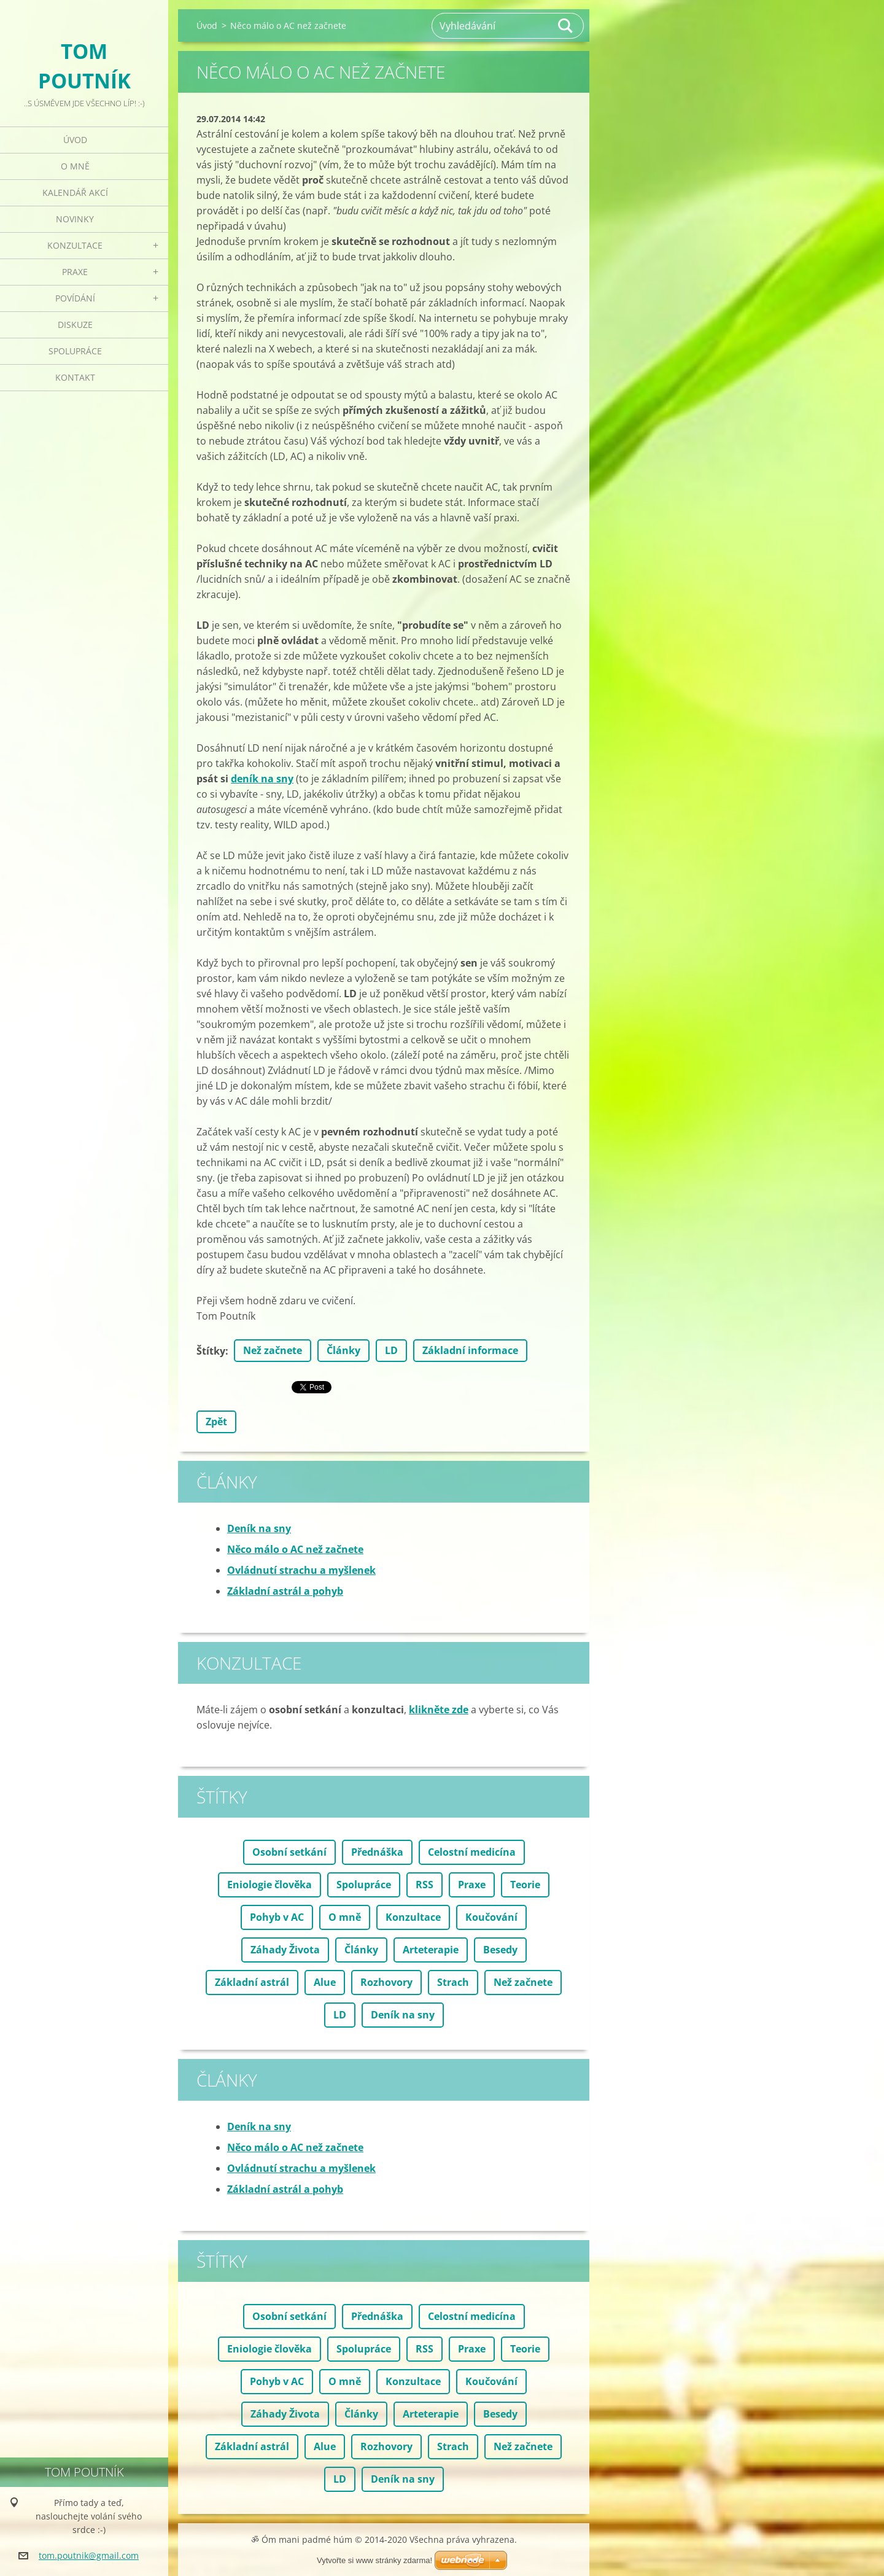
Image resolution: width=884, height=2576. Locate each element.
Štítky (210, 1351)
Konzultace (75, 245)
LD (391, 1350)
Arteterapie (431, 1949)
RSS (424, 1884)
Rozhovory (386, 1982)
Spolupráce (75, 351)
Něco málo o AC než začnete (295, 1549)
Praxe (75, 272)
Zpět (216, 1421)
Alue (325, 1982)
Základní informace (470, 1350)
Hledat (566, 26)
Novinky (75, 219)
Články (343, 1350)
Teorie (525, 1884)
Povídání (75, 298)
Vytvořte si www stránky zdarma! (374, 2560)
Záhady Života (285, 1949)
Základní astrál (252, 1982)
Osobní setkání (289, 1852)
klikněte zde (438, 1709)
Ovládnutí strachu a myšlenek (301, 1570)
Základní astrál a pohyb (285, 1591)
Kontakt (75, 377)
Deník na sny (259, 1528)
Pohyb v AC (277, 1917)
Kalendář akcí (75, 192)
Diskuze (75, 324)
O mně (75, 166)
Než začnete (272, 1350)
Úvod (75, 140)
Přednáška (377, 1852)
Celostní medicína (472, 1852)
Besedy (500, 1949)
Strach (453, 1982)
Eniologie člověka (269, 1884)
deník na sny (262, 778)
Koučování (491, 1917)
